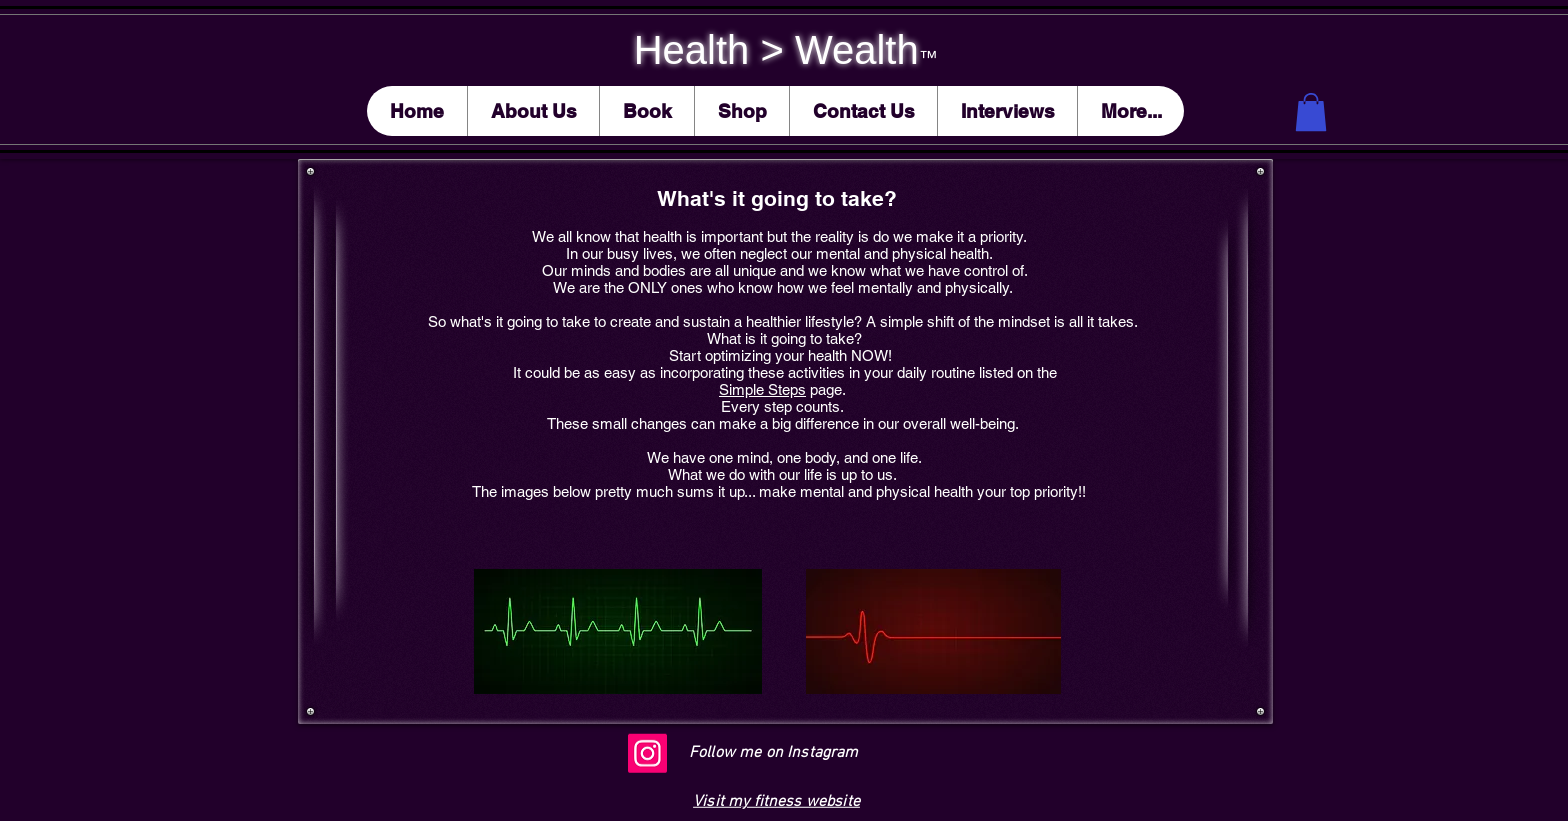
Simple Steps (762, 389)
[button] (1311, 112)
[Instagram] (647, 753)
